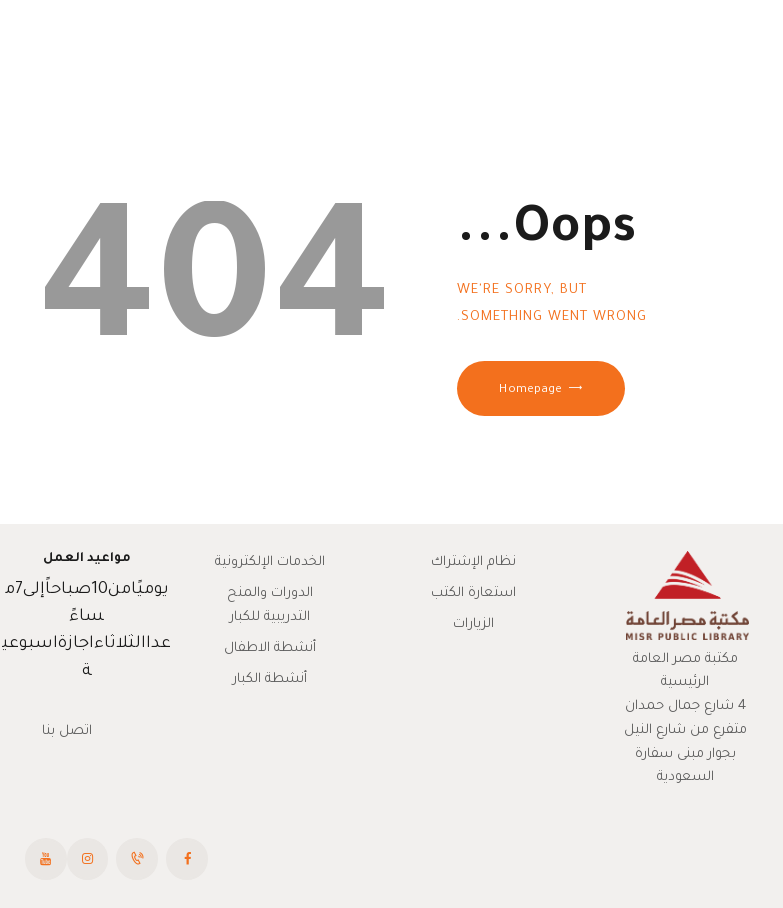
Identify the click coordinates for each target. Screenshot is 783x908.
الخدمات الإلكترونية (270, 562)
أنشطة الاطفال (270, 648)
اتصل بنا (67, 731)
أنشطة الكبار (270, 679)
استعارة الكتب (473, 593)
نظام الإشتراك (473, 562)
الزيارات (473, 624)
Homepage (530, 390)
